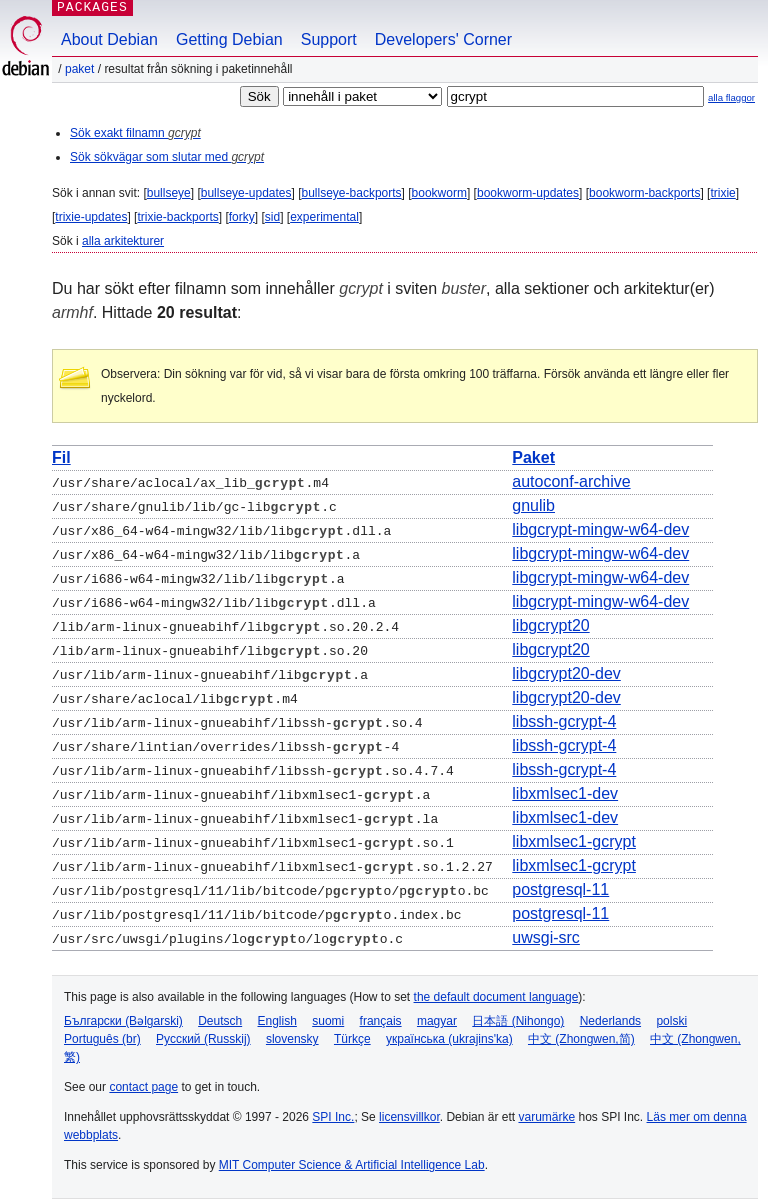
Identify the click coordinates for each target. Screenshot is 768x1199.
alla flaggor (731, 97)
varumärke (546, 1117)
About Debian (109, 39)
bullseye (169, 193)
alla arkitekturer (123, 241)
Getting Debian (229, 39)
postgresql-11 (560, 889)
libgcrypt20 (550, 625)
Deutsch (220, 1021)
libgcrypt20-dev (566, 673)
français (381, 1021)
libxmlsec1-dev (565, 793)
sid (272, 217)
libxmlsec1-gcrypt (574, 841)
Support (329, 39)
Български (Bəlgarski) (123, 1021)
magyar (437, 1021)
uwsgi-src (546, 937)
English (277, 1021)
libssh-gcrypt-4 (564, 721)
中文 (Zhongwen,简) (581, 1039)
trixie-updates (91, 217)
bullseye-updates (246, 193)
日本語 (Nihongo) (518, 1021)
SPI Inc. (333, 1117)
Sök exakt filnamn (135, 133)
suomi (328, 1021)
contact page (143, 1087)
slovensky (292, 1039)
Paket (79, 69)
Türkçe (352, 1039)
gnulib (533, 505)
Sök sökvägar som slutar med (167, 157)
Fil (61, 457)
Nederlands (610, 1021)
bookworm (439, 193)
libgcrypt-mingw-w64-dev (600, 529)
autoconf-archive (571, 481)
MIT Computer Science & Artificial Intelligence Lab (352, 1165)
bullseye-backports (352, 193)
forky (242, 217)
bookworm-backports (644, 193)
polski (671, 1021)
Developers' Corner (443, 39)
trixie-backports (177, 217)
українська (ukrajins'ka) (449, 1039)
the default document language (496, 997)
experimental (324, 217)
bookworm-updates (528, 193)
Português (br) (102, 1039)
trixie (722, 193)
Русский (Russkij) (203, 1039)
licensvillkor (409, 1117)
